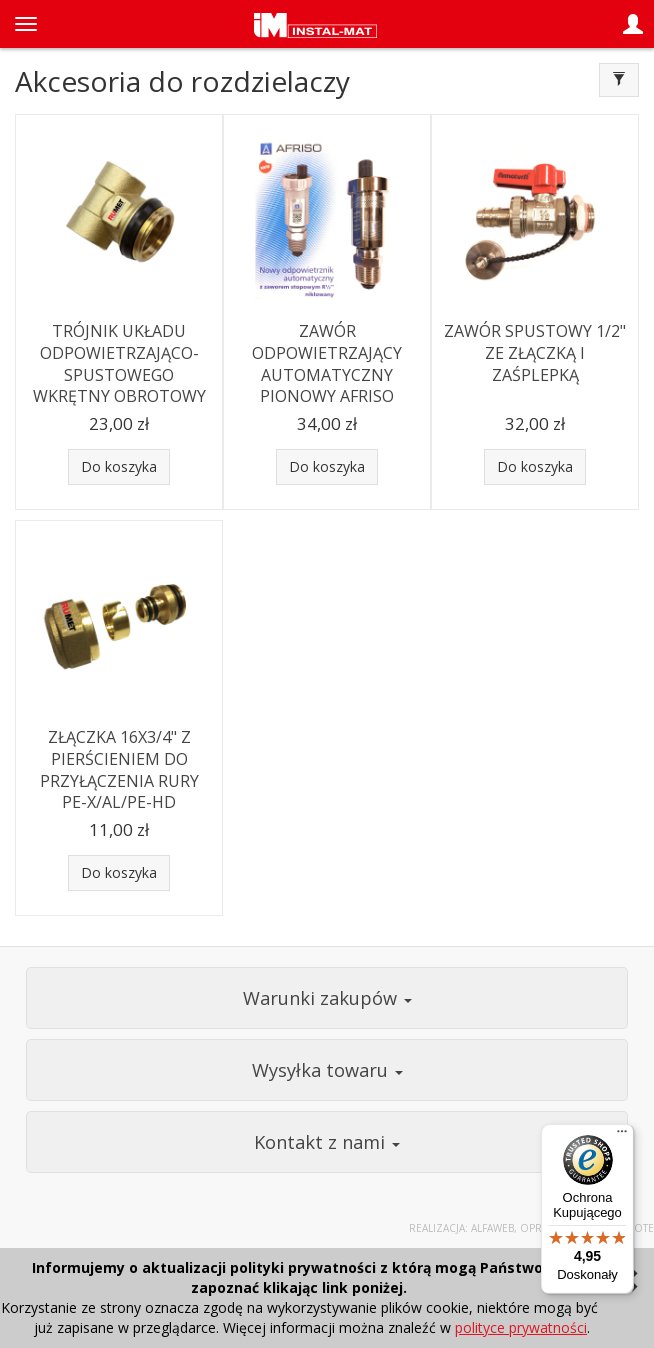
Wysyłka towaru (327, 1070)
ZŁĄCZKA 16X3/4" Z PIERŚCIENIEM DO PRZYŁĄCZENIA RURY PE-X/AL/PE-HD (119, 769)
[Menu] (622, 1136)
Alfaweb (492, 1228)
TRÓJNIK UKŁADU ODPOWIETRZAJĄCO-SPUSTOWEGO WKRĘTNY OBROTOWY (119, 363)
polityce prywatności (521, 1327)
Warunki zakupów (327, 998)
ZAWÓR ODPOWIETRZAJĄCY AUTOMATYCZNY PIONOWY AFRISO (327, 363)
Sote (641, 1228)
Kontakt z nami (327, 1142)
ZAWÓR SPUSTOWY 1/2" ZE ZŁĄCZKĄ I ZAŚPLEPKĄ (535, 352)
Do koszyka (119, 466)
